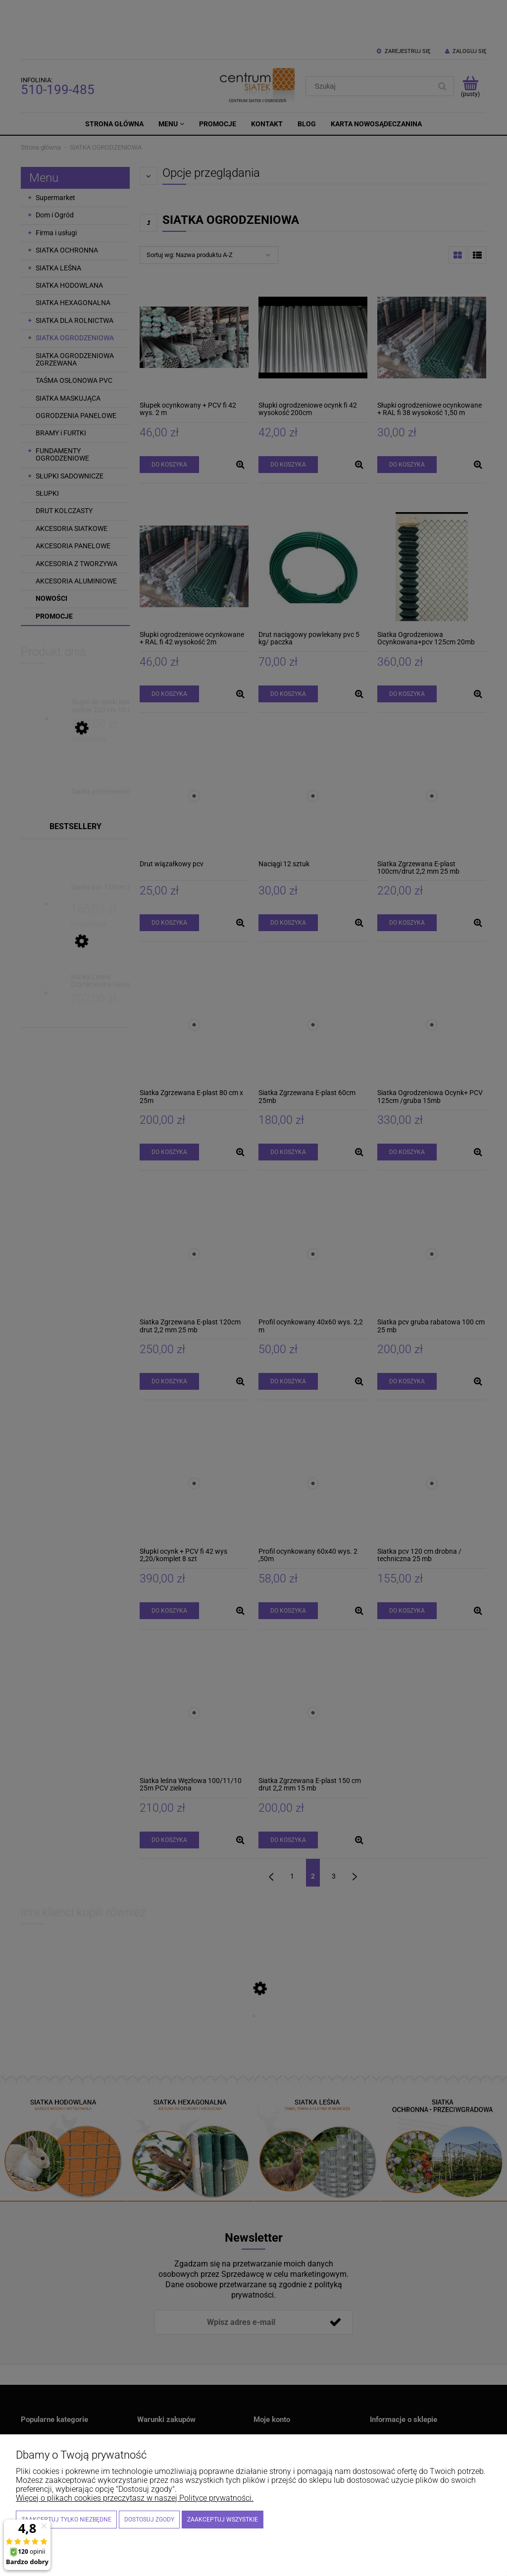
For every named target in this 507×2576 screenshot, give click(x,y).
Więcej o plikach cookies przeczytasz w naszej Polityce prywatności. (135, 2498)
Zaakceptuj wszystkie (222, 2519)
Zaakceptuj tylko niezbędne (66, 2519)
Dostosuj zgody (149, 2519)
